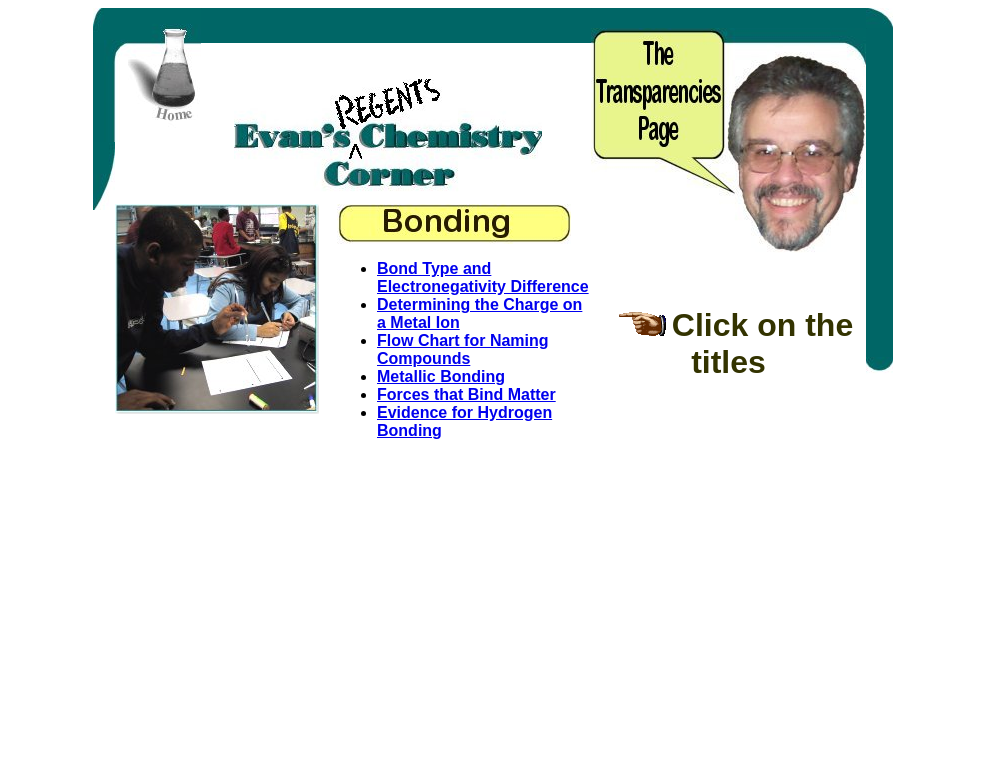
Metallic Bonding (441, 376)
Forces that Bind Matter (466, 394)
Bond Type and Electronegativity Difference (483, 277)
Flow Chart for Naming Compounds (463, 349)
